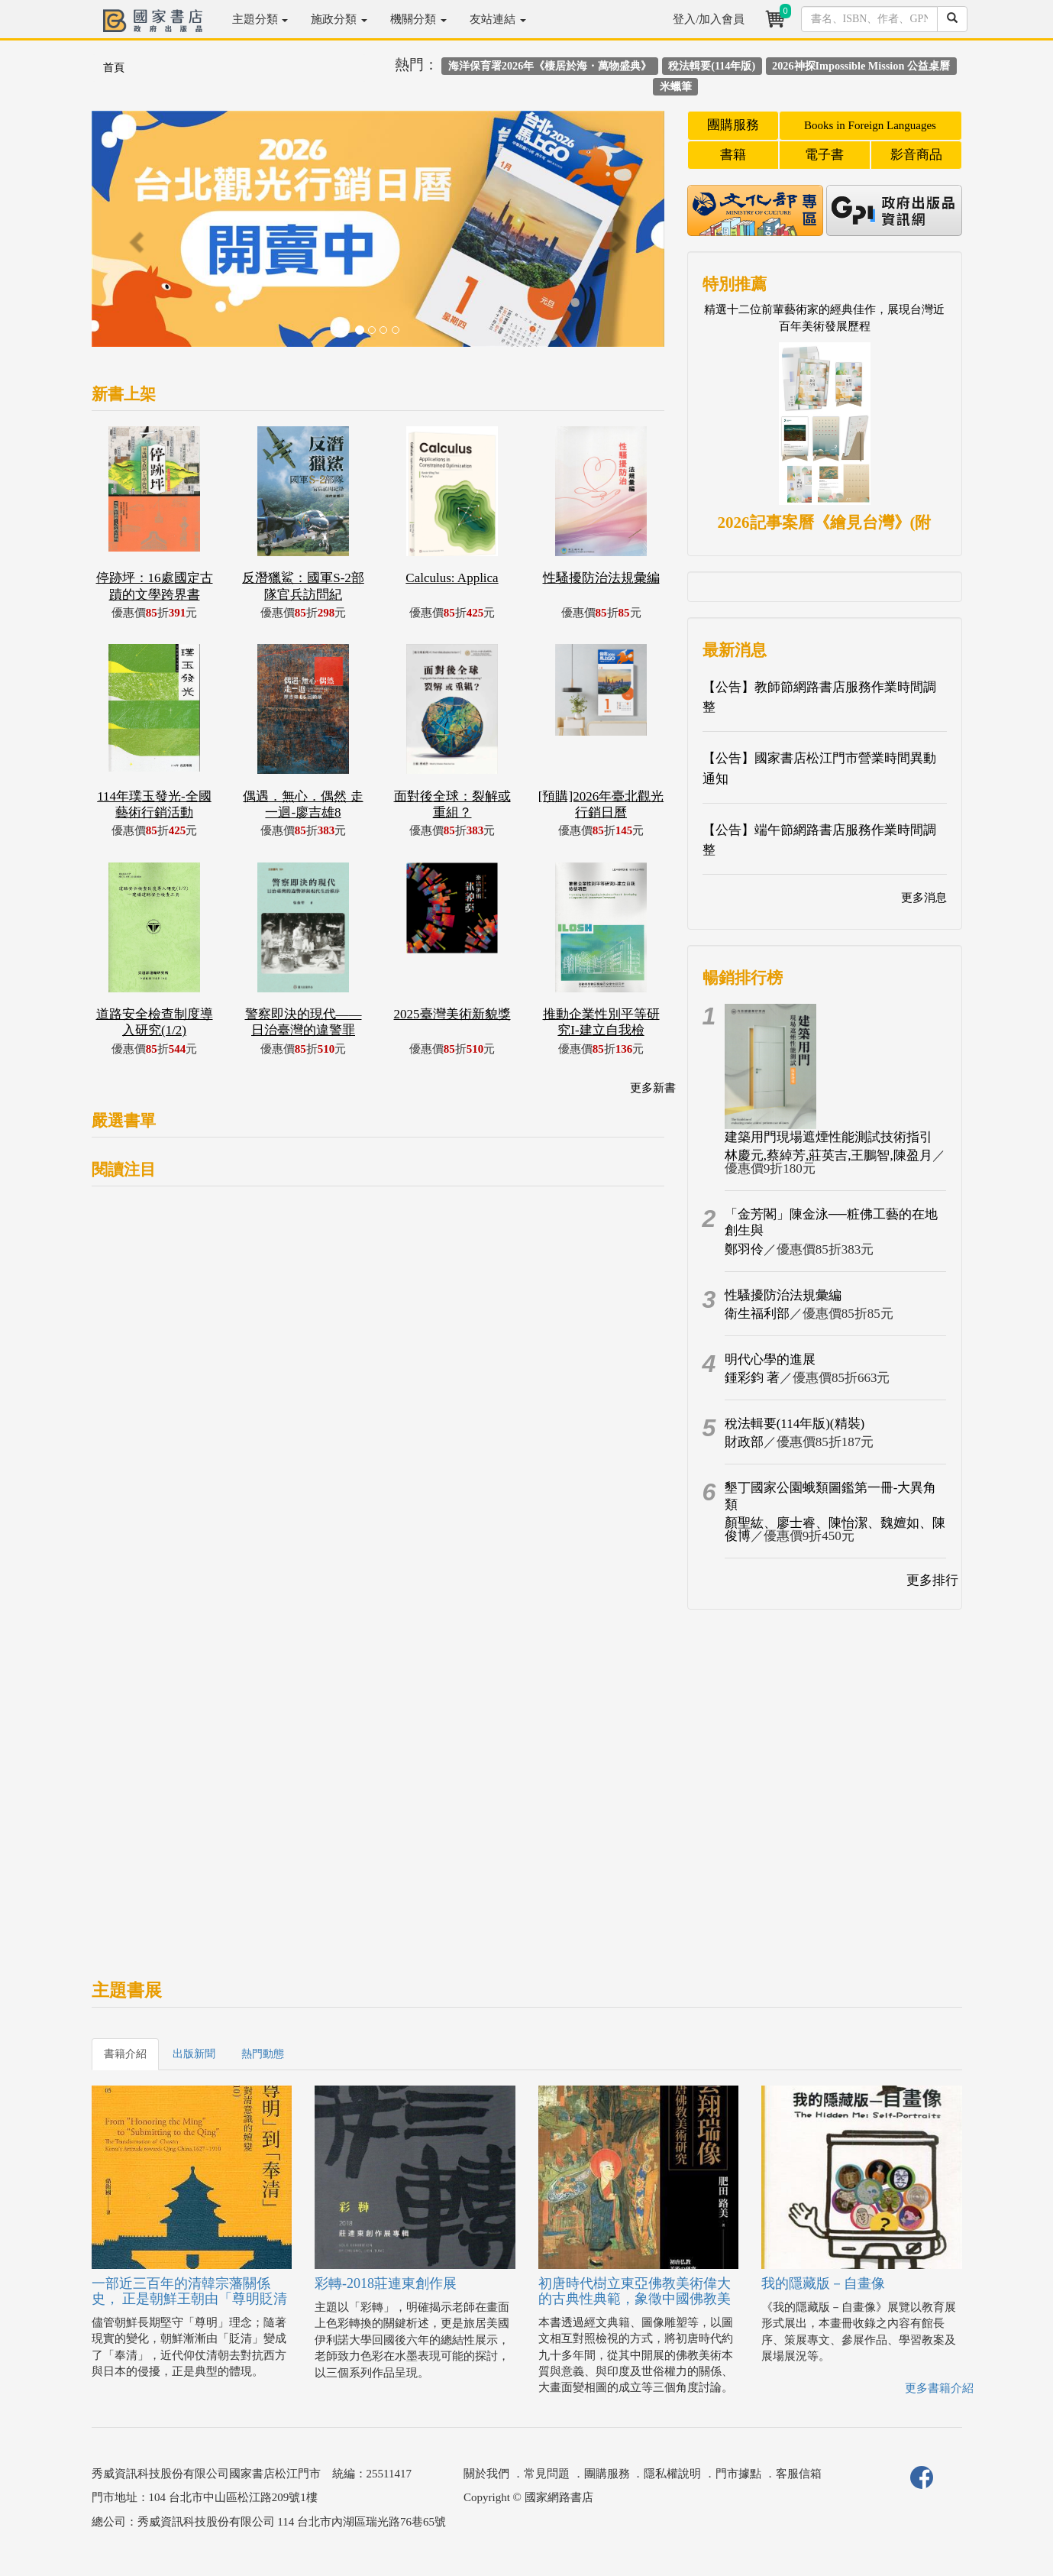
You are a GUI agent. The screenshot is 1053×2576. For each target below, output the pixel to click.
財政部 (744, 1442)
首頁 (113, 67)
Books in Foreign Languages (870, 125)
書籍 (733, 154)
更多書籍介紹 (939, 2388)
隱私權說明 (672, 2474)
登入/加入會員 (709, 19)
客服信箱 (799, 2474)
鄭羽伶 (744, 1249)
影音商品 (916, 154)
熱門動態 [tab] (262, 2054)
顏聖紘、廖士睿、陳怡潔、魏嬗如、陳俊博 (835, 1529)
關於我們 (486, 2474)
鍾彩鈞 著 (752, 1378)
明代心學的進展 (770, 1359)
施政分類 (339, 19)
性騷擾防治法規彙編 (783, 1295)
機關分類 (418, 19)
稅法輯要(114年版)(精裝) (795, 1423)
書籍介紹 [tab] (125, 2054)
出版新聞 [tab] (194, 2054)
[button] (135, 236)
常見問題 (547, 2474)
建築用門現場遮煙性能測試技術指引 (828, 1137)
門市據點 (738, 2474)
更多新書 (653, 1088)
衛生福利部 (757, 1313)
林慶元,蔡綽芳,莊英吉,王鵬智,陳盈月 (828, 1155)
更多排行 (932, 1580)
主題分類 (260, 19)
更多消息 (924, 898)
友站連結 (498, 19)
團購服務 (733, 125)
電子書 (824, 154)
